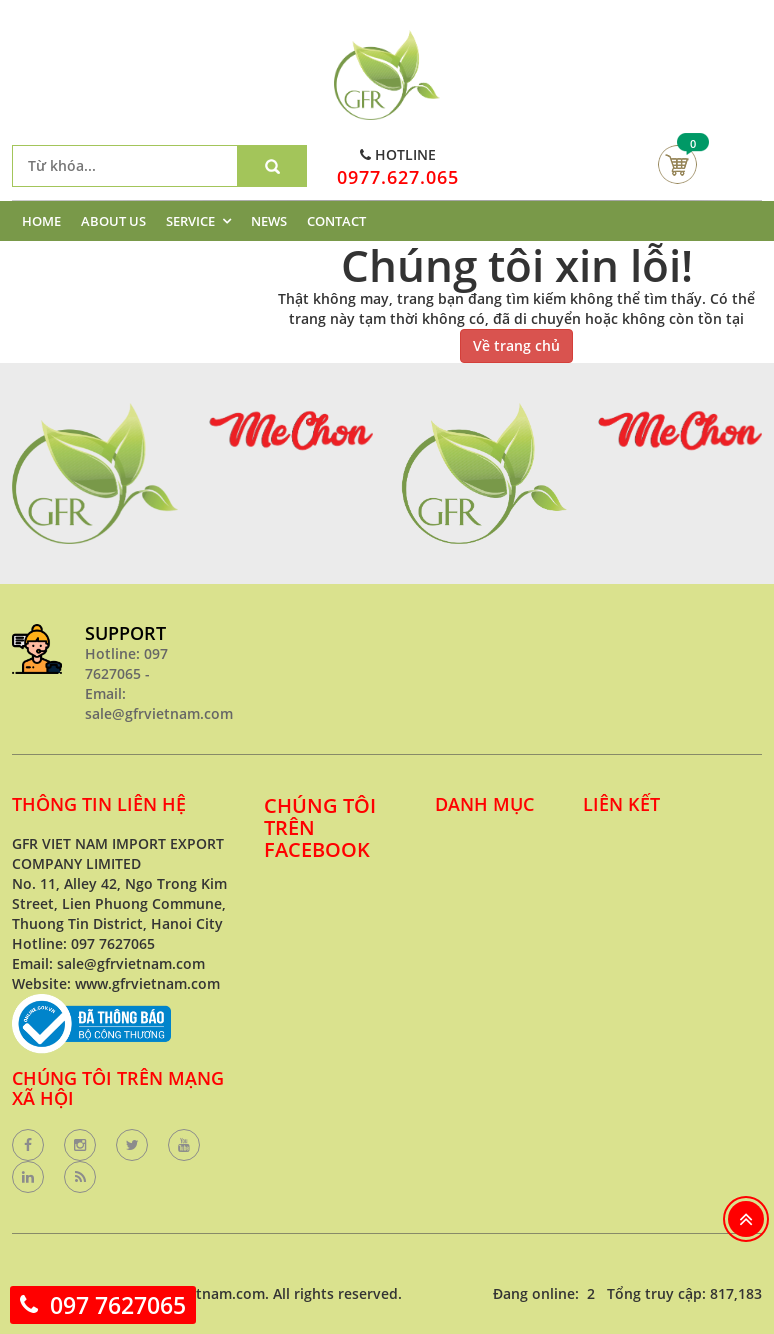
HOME (41, 221)
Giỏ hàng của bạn (677, 164)
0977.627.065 (398, 177)
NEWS (269, 221)
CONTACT (336, 221)
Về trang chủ (516, 345)
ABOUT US (113, 221)
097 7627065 (118, 1305)
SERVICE (190, 221)
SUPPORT (125, 633)
